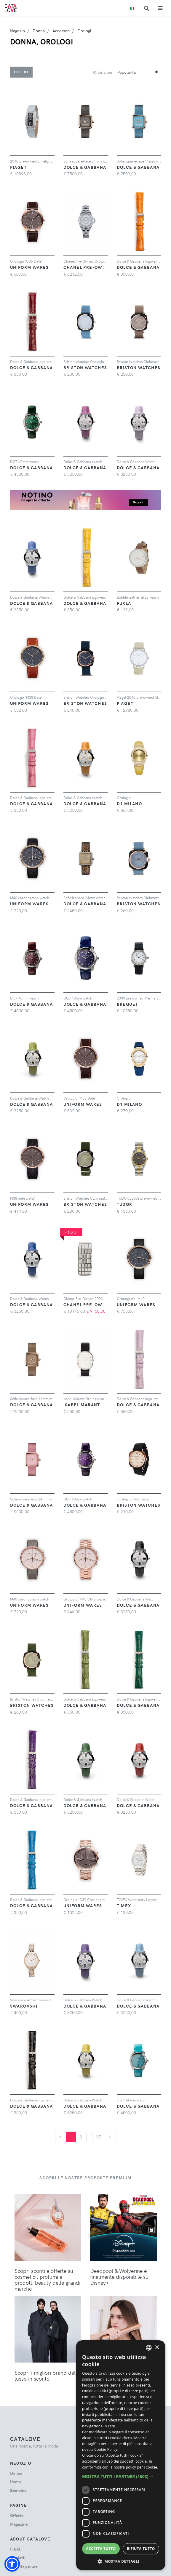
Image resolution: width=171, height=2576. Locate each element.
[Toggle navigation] (160, 8)
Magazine (19, 2524)
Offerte (16, 2515)
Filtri (21, 72)
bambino (18, 2490)
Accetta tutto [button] (101, 2548)
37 (99, 2137)
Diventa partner (24, 2566)
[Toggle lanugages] (132, 8)
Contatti (17, 2557)
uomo (15, 2482)
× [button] (157, 2347)
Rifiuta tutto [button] (141, 2548)
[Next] (110, 2137)
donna (16, 2473)
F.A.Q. (15, 2549)
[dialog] (120, 2455)
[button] (12, 2564)
